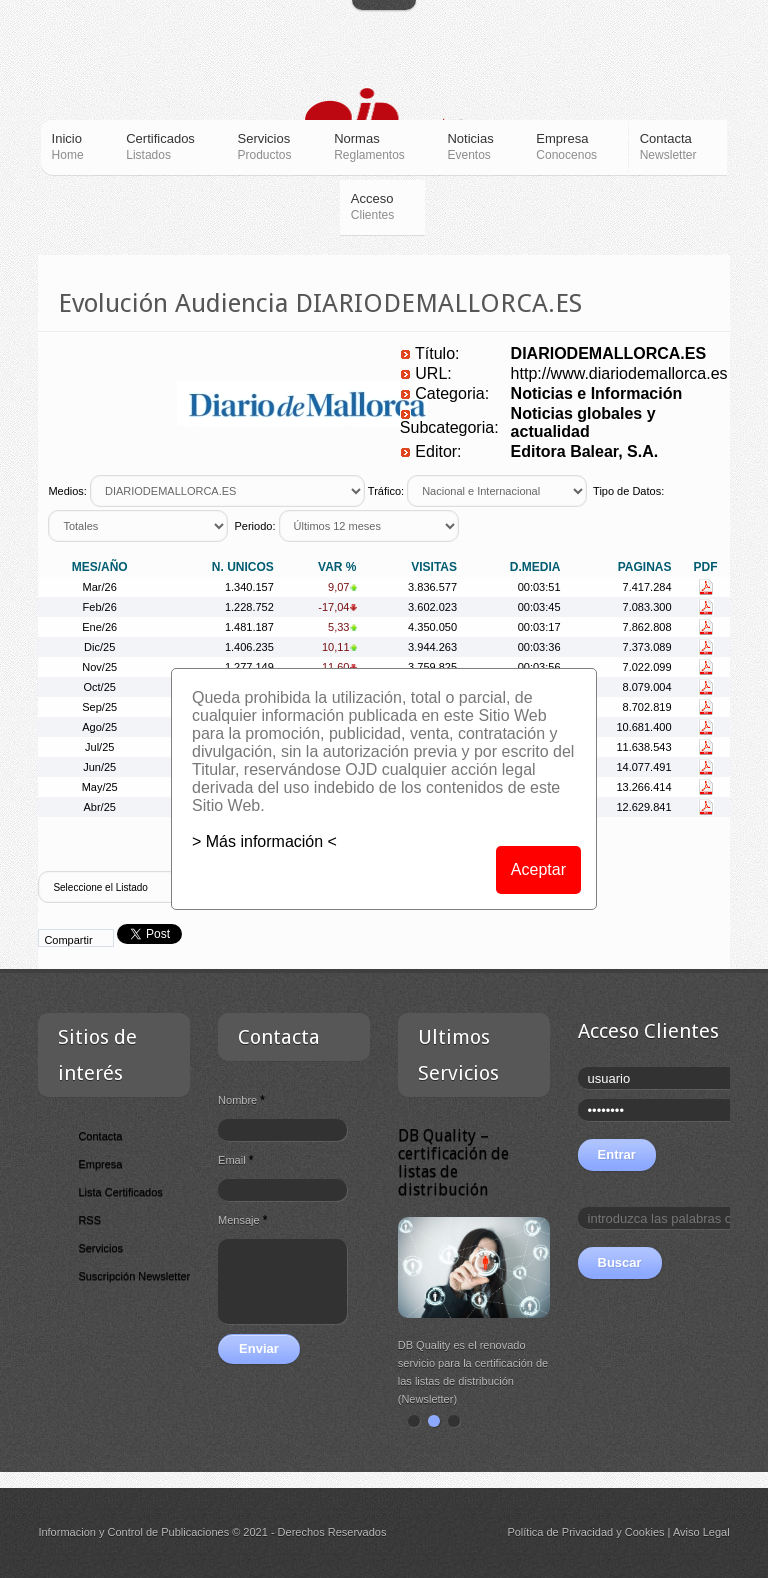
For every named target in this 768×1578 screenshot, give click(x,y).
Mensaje (242, 1220)
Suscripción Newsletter (134, 1276)
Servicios (100, 1248)
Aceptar (538, 869)
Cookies (645, 1532)
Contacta (100, 1136)
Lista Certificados (120, 1192)
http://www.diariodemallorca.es (619, 373)
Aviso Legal (701, 1532)
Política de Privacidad (560, 1532)
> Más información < (264, 841)
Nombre (241, 1100)
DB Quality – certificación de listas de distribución (453, 1162)
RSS (89, 1220)
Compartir (68, 940)
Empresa (100, 1164)
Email (235, 1160)
